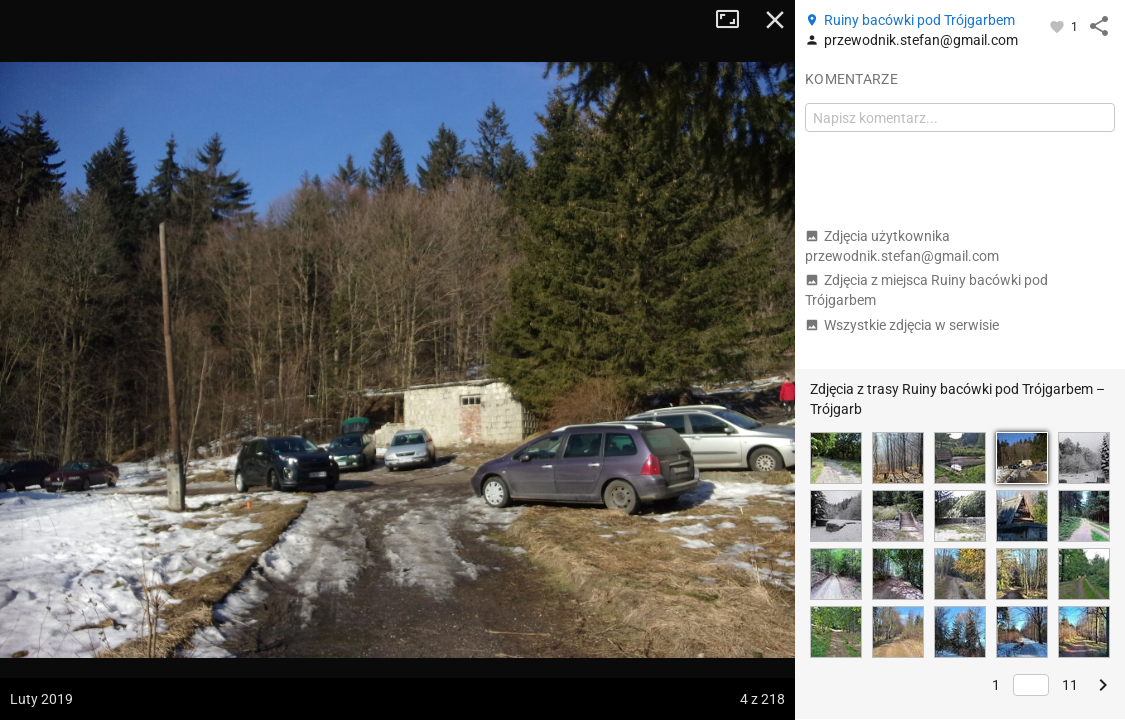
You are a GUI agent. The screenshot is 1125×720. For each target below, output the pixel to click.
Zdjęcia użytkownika (902, 246)
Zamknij (775, 20)
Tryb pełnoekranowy (735, 20)
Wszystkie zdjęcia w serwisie (902, 325)
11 (1070, 685)
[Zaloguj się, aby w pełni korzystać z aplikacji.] (1058, 26)
